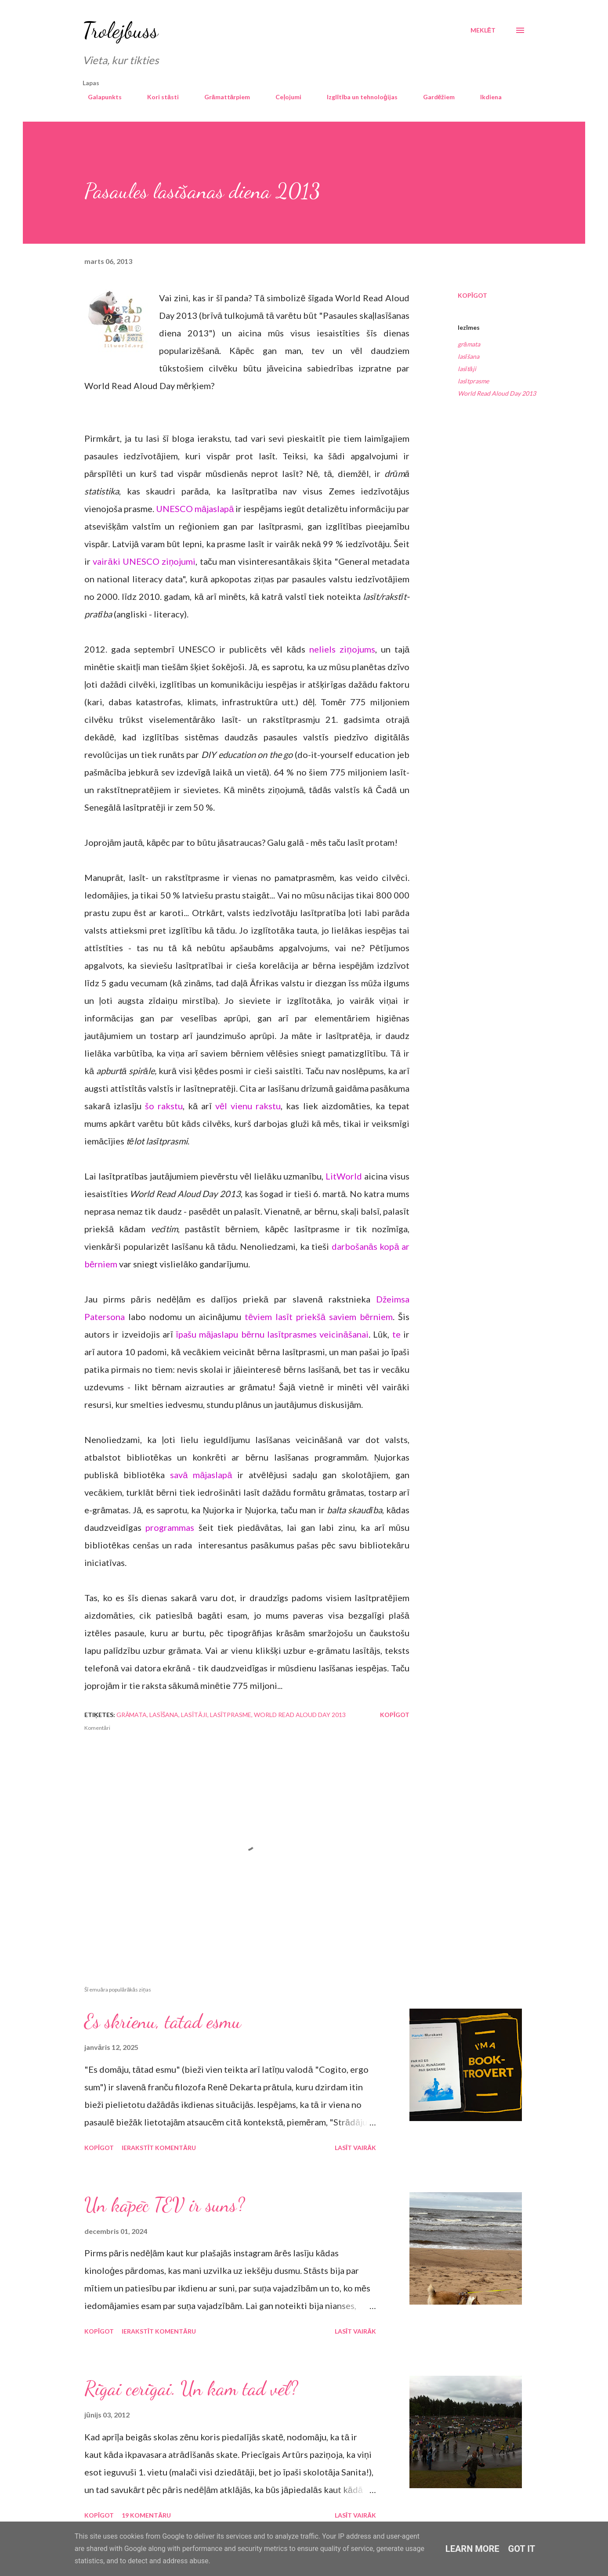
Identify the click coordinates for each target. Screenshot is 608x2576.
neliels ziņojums (342, 649)
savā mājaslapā (201, 1474)
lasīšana (468, 356)
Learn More (472, 2549)
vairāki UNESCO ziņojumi (144, 561)
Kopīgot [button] (472, 295)
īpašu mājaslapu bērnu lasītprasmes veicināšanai (272, 1334)
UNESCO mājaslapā (195, 508)
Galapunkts (99, 97)
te (396, 1334)
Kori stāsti (158, 97)
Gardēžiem (434, 97)
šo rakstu (164, 1105)
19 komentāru (146, 2515)
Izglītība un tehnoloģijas (357, 97)
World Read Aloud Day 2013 (497, 393)
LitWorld (344, 1176)
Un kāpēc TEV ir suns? (164, 2205)
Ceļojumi (283, 97)
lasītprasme (473, 381)
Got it (522, 2549)
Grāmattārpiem (222, 97)
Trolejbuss (120, 30)
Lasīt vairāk (355, 2147)
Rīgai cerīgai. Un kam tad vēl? (191, 2388)
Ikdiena (485, 97)
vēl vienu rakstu (248, 1105)
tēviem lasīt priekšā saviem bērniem (319, 1316)
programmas (169, 1527)
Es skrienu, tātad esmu (162, 2021)
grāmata (469, 344)
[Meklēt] (483, 30)
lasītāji (467, 368)
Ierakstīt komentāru (159, 2147)
